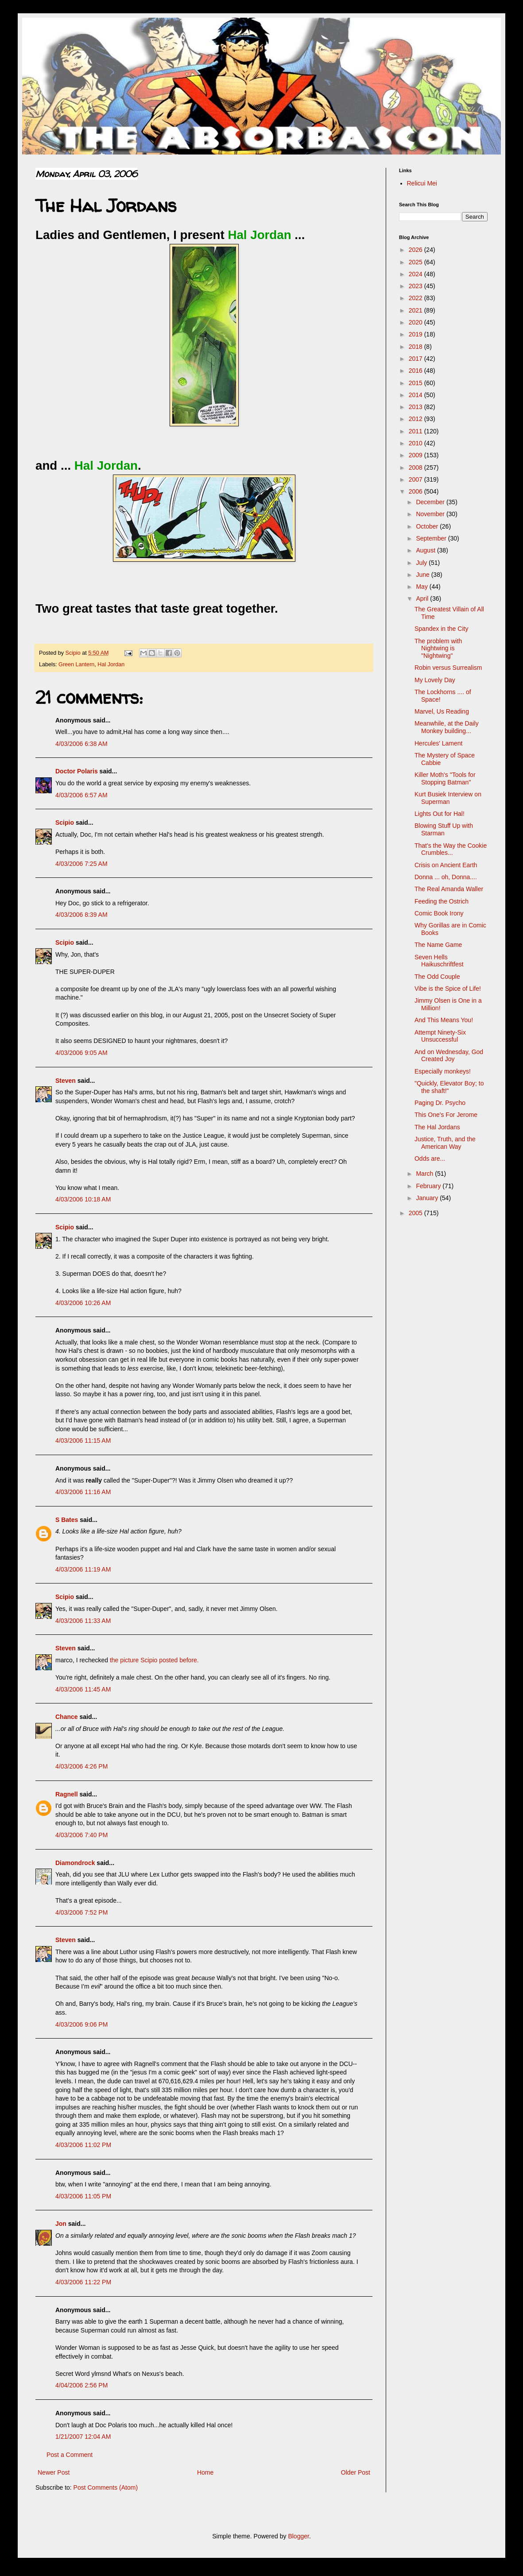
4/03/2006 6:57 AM (81, 795)
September (432, 538)
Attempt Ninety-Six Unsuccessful (440, 1036)
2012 (416, 418)
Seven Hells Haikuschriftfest (439, 961)
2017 (416, 358)
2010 (416, 443)
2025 (416, 262)
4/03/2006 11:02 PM (83, 2144)
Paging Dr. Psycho (440, 1102)
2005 (416, 1213)
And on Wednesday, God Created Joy (449, 1055)
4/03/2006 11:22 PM (83, 2282)
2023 (416, 286)
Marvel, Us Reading (442, 711)
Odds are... (430, 1158)
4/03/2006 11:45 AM (83, 1689)
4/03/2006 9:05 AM (81, 1052)
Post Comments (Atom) (106, 2487)
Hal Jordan (110, 664)
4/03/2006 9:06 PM (81, 2024)
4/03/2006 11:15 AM (83, 1440)
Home (205, 2472)
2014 (416, 394)
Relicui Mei (422, 183)
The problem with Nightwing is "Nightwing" (438, 648)
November (431, 514)
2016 (416, 370)
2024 (416, 274)
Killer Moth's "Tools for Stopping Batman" (445, 778)
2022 (416, 297)
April (423, 598)
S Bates (66, 1519)
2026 (416, 249)
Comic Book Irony (439, 913)
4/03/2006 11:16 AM (83, 1491)
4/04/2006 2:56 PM (81, 2385)
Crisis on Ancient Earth (446, 865)
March (425, 1173)
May (422, 586)
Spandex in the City (441, 628)
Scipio (64, 822)
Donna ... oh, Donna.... (446, 877)
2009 (416, 455)
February (429, 1186)
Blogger (298, 2536)
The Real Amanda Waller (449, 888)
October (428, 526)
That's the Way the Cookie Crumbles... (451, 849)
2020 (416, 322)
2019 (416, 334)
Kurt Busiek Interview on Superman (448, 798)
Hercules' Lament (439, 743)
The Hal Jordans (437, 1127)
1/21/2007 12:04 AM (83, 2436)
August (426, 550)
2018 (416, 346)
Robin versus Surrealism (448, 667)
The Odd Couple (437, 976)
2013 (416, 406)
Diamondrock (75, 1862)
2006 (416, 491)
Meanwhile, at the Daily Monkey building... (447, 727)
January (428, 1197)
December (431, 502)
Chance (66, 1716)
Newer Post (54, 2472)
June (423, 574)
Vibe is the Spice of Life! (448, 988)
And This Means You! (444, 1019)
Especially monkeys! (443, 1071)
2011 (416, 431)
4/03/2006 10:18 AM (83, 1199)
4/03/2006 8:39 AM (81, 914)
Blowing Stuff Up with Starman (444, 829)
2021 (416, 310)
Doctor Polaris (76, 771)
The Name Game (438, 944)
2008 (416, 467)
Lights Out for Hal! (440, 813)
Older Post (355, 2472)
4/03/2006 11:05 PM (83, 2196)
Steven (65, 1080)
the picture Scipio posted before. (154, 1660)
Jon (60, 2223)
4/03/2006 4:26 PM (81, 1766)
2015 (416, 382)
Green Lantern (76, 664)
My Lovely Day (435, 680)
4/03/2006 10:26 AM (83, 1302)
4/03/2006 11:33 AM (83, 1620)
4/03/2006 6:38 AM (81, 743)
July (422, 562)
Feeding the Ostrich (442, 901)
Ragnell (66, 1794)
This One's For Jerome (446, 1114)
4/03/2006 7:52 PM (81, 1912)
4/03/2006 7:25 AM (81, 863)
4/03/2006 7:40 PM (81, 1834)
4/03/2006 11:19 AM (83, 1569)
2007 (416, 479)
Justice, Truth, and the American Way (445, 1142)
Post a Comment (69, 2454)
